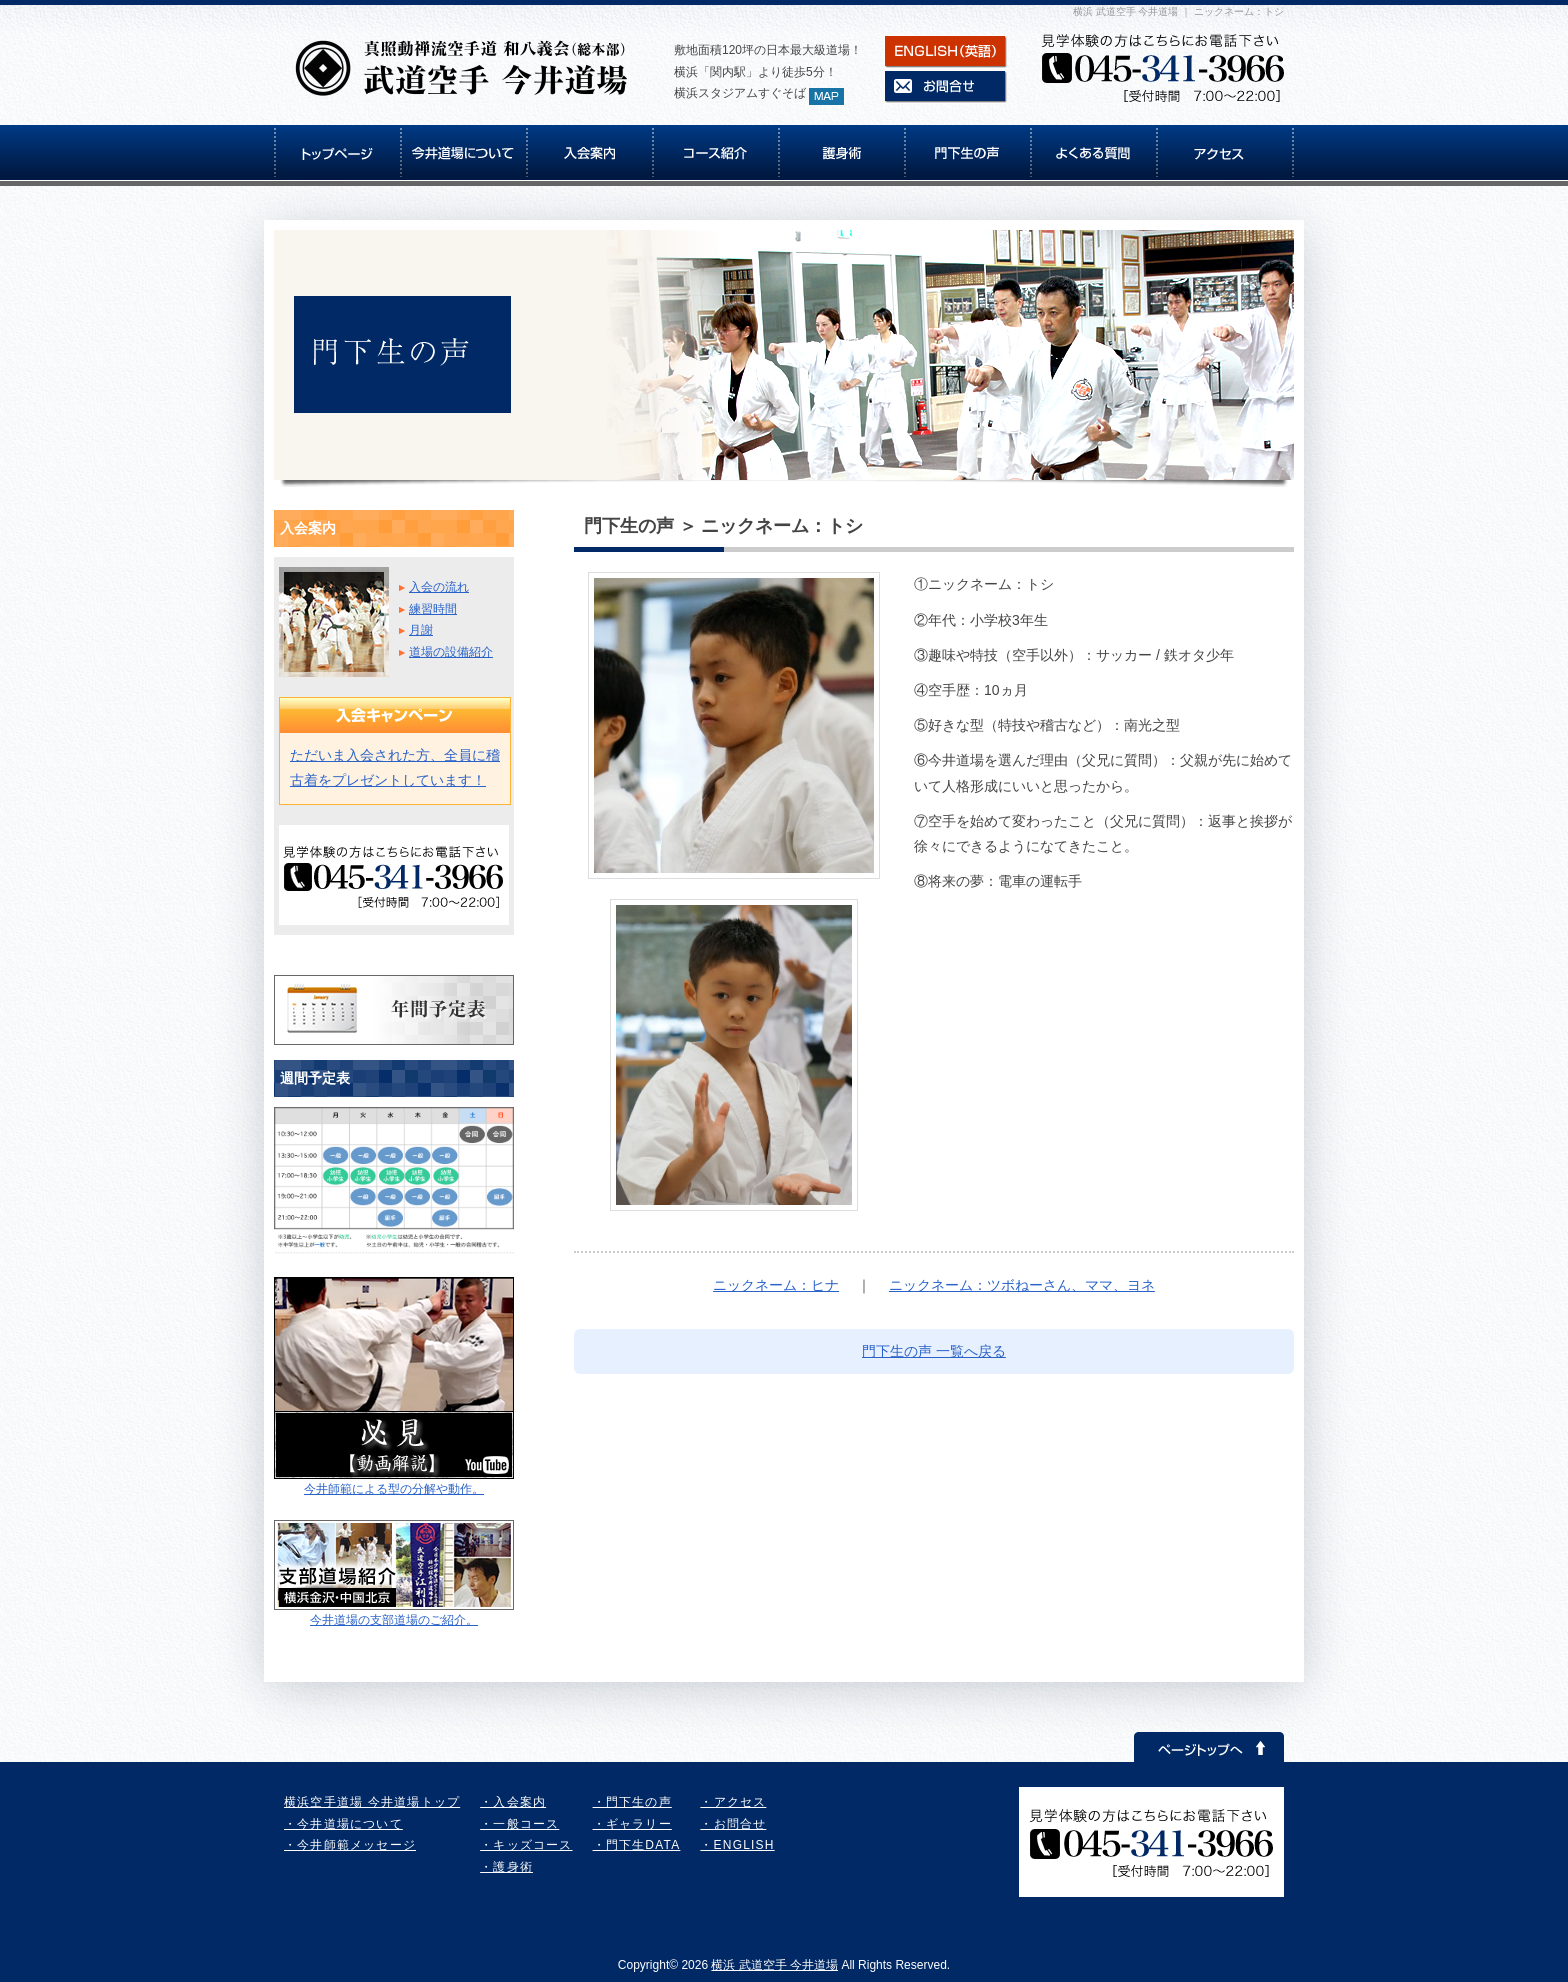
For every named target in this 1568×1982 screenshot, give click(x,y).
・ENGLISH (737, 1845)
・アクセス (733, 1802)
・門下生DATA (637, 1845)
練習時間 (433, 609)
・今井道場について (343, 1824)
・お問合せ (733, 1824)
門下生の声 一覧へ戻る (934, 1351)
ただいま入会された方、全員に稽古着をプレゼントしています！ (395, 767)
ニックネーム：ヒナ (776, 1285)
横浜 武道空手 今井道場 (774, 1965)
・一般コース (519, 1824)
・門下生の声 (632, 1802)
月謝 (421, 630)
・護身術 (506, 1867)
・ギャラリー (632, 1824)
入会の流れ (439, 587)
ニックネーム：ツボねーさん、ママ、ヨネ (1022, 1285)
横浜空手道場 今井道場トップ (372, 1802)
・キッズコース (526, 1845)
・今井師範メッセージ (350, 1845)
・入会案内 (513, 1802)
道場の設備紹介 (451, 652)
